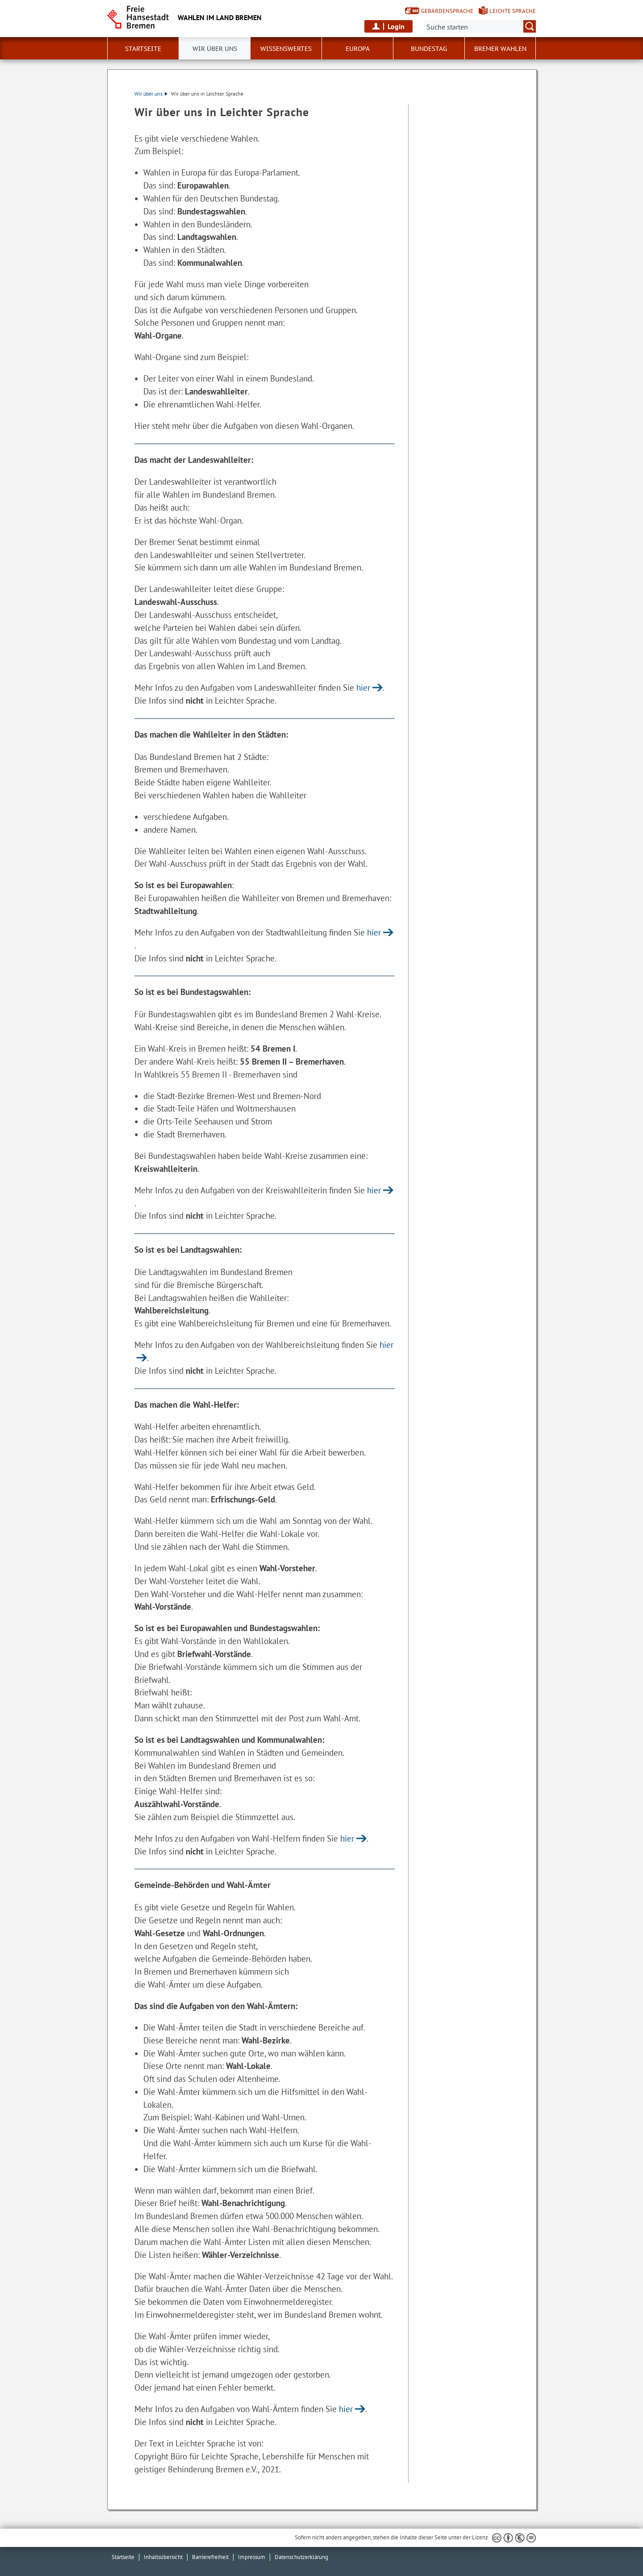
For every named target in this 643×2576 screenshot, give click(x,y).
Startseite (123, 2557)
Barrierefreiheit (210, 2557)
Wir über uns (150, 93)
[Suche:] (480, 26)
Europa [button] (358, 49)
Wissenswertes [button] (286, 49)
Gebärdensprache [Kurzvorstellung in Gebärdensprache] (447, 11)
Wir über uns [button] (214, 49)
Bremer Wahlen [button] (500, 49)
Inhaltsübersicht (163, 2557)
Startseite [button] (143, 49)
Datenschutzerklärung (301, 2557)
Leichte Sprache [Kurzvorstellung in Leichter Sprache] (512, 11)
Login (396, 26)
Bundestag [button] (429, 49)
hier (363, 687)
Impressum (251, 2557)
